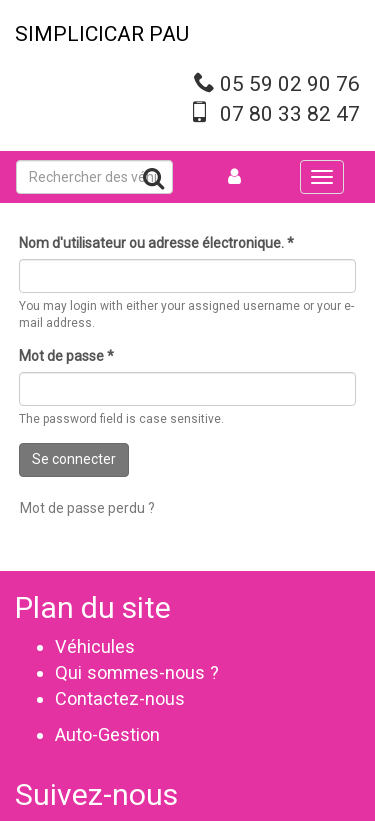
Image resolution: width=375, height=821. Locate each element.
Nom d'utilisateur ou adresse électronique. (156, 243)
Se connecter (74, 459)
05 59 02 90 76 (290, 84)
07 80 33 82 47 (290, 114)
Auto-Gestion (107, 734)
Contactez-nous (120, 698)
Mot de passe (66, 356)
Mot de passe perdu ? (87, 508)
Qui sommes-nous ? (137, 672)
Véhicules (95, 646)
